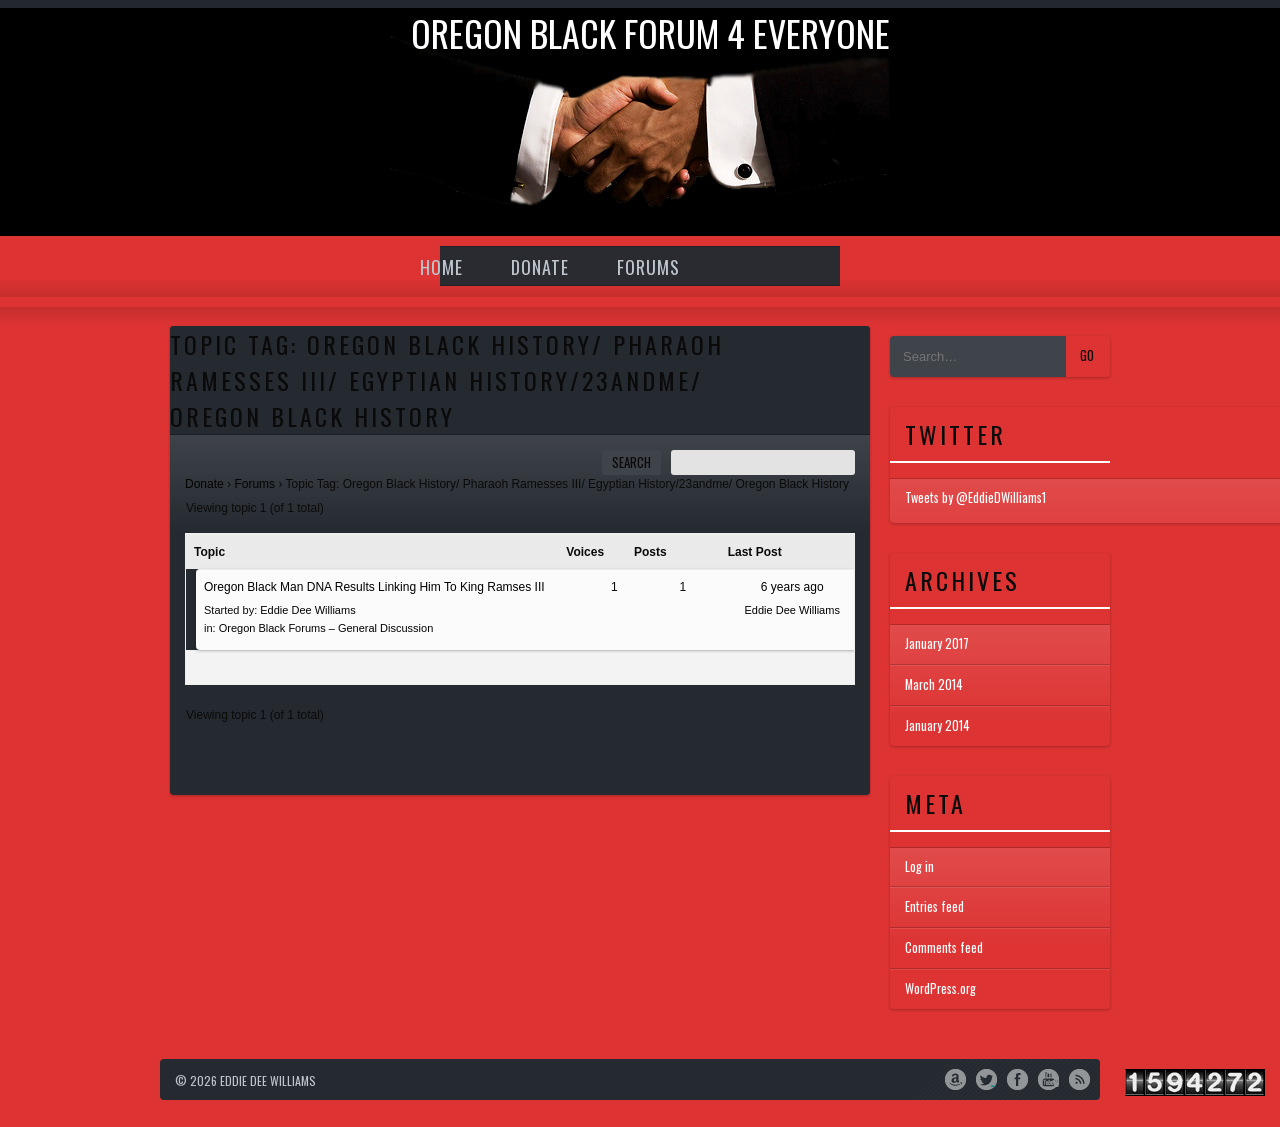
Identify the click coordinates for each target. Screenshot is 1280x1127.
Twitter (986, 1078)
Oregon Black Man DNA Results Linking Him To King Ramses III (374, 587)
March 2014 (934, 685)
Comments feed (944, 947)
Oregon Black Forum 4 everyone (650, 32)
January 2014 (937, 726)
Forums (648, 267)
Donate (540, 267)
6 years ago (792, 587)
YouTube (1048, 1078)
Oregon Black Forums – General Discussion (326, 628)
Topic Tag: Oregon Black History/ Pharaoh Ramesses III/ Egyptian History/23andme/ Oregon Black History (447, 380)
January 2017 (937, 644)
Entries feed (934, 906)
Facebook (1017, 1078)
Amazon (955, 1078)
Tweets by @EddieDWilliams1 (975, 497)
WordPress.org (940, 988)
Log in (919, 866)
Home (441, 267)
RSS (1079, 1078)
